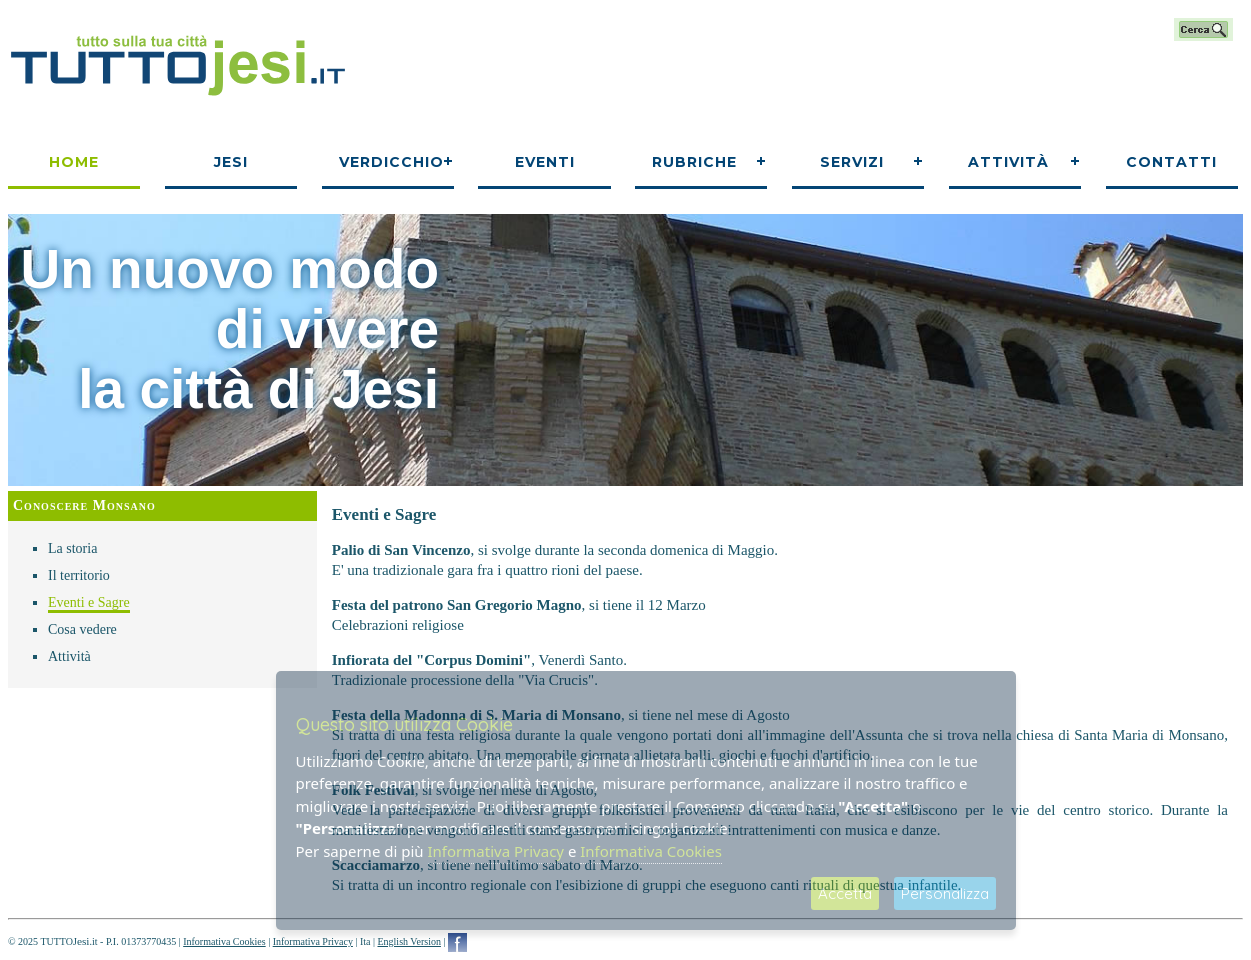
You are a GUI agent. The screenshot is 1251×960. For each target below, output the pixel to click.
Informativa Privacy (313, 941)
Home (74, 162)
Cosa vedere (82, 629)
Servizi (852, 162)
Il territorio (79, 575)
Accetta (845, 893)
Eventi (545, 162)
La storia (72, 548)
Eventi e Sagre (89, 602)
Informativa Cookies (224, 941)
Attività (1008, 162)
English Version (408, 941)
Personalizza (945, 893)
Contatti (1171, 162)
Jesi (231, 162)
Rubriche (694, 162)
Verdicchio (391, 162)
